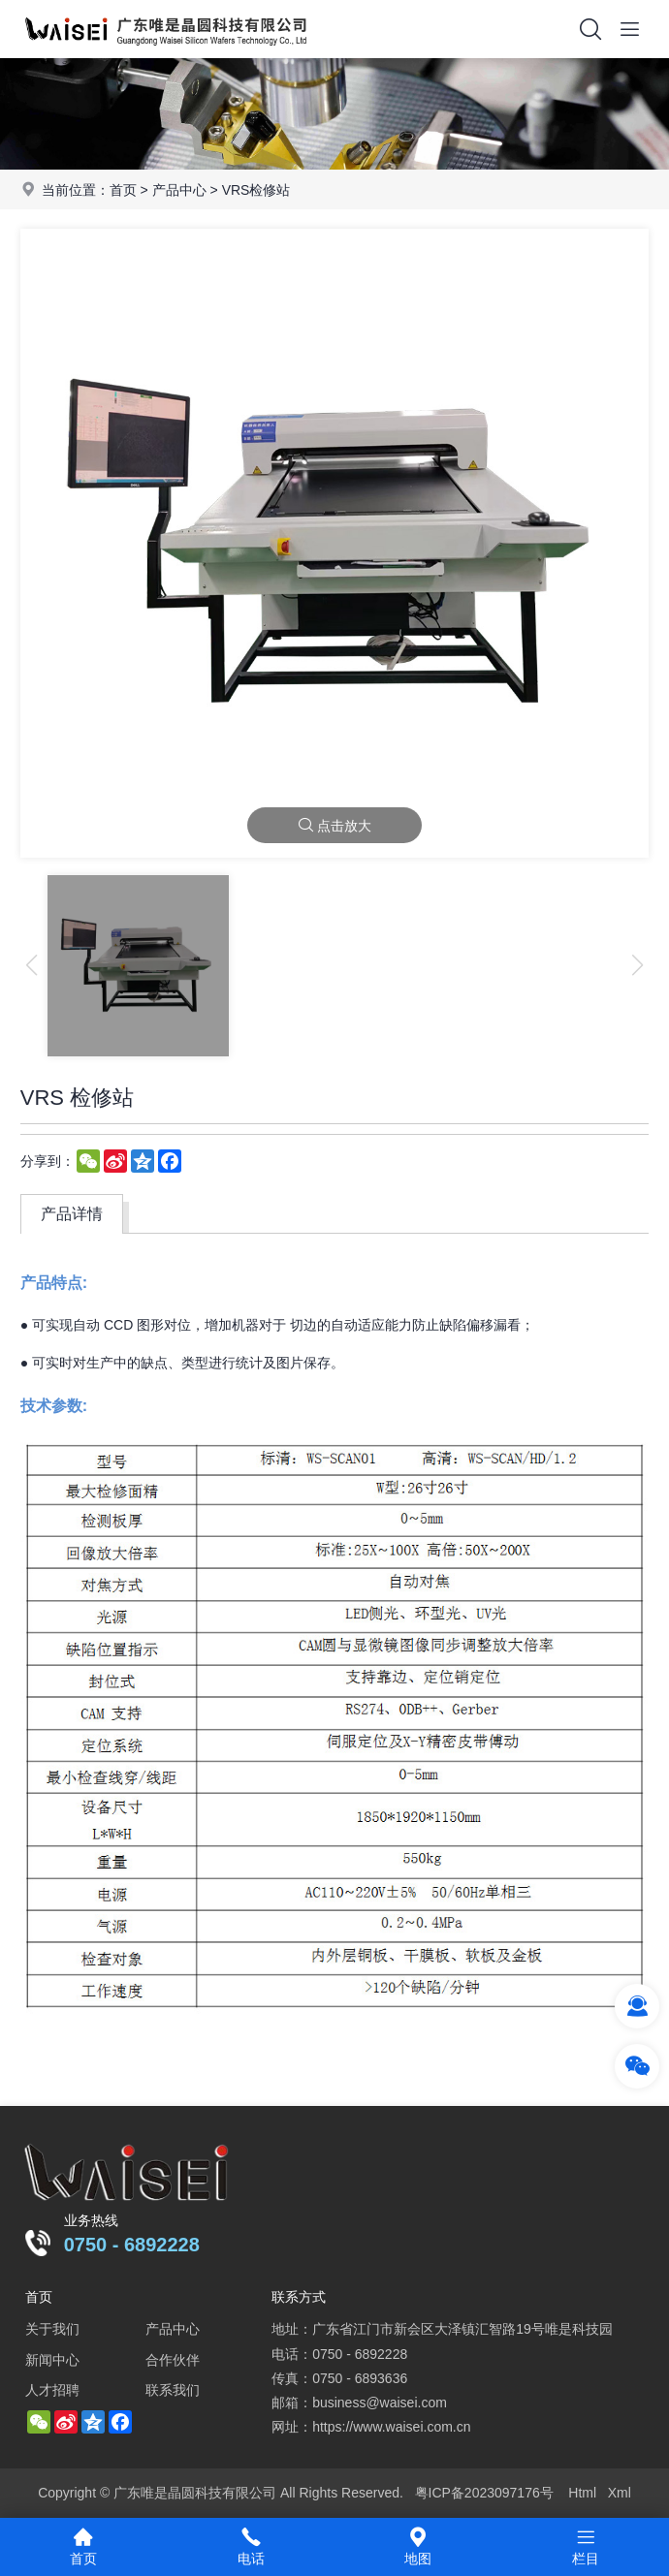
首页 (123, 190)
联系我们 (172, 2390)
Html (582, 2492)
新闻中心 (52, 2360)
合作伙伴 (172, 2360)
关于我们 (52, 2329)
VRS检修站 (256, 190)
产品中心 (179, 190)
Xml (619, 2492)
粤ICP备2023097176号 (484, 2492)
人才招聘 (52, 2390)
